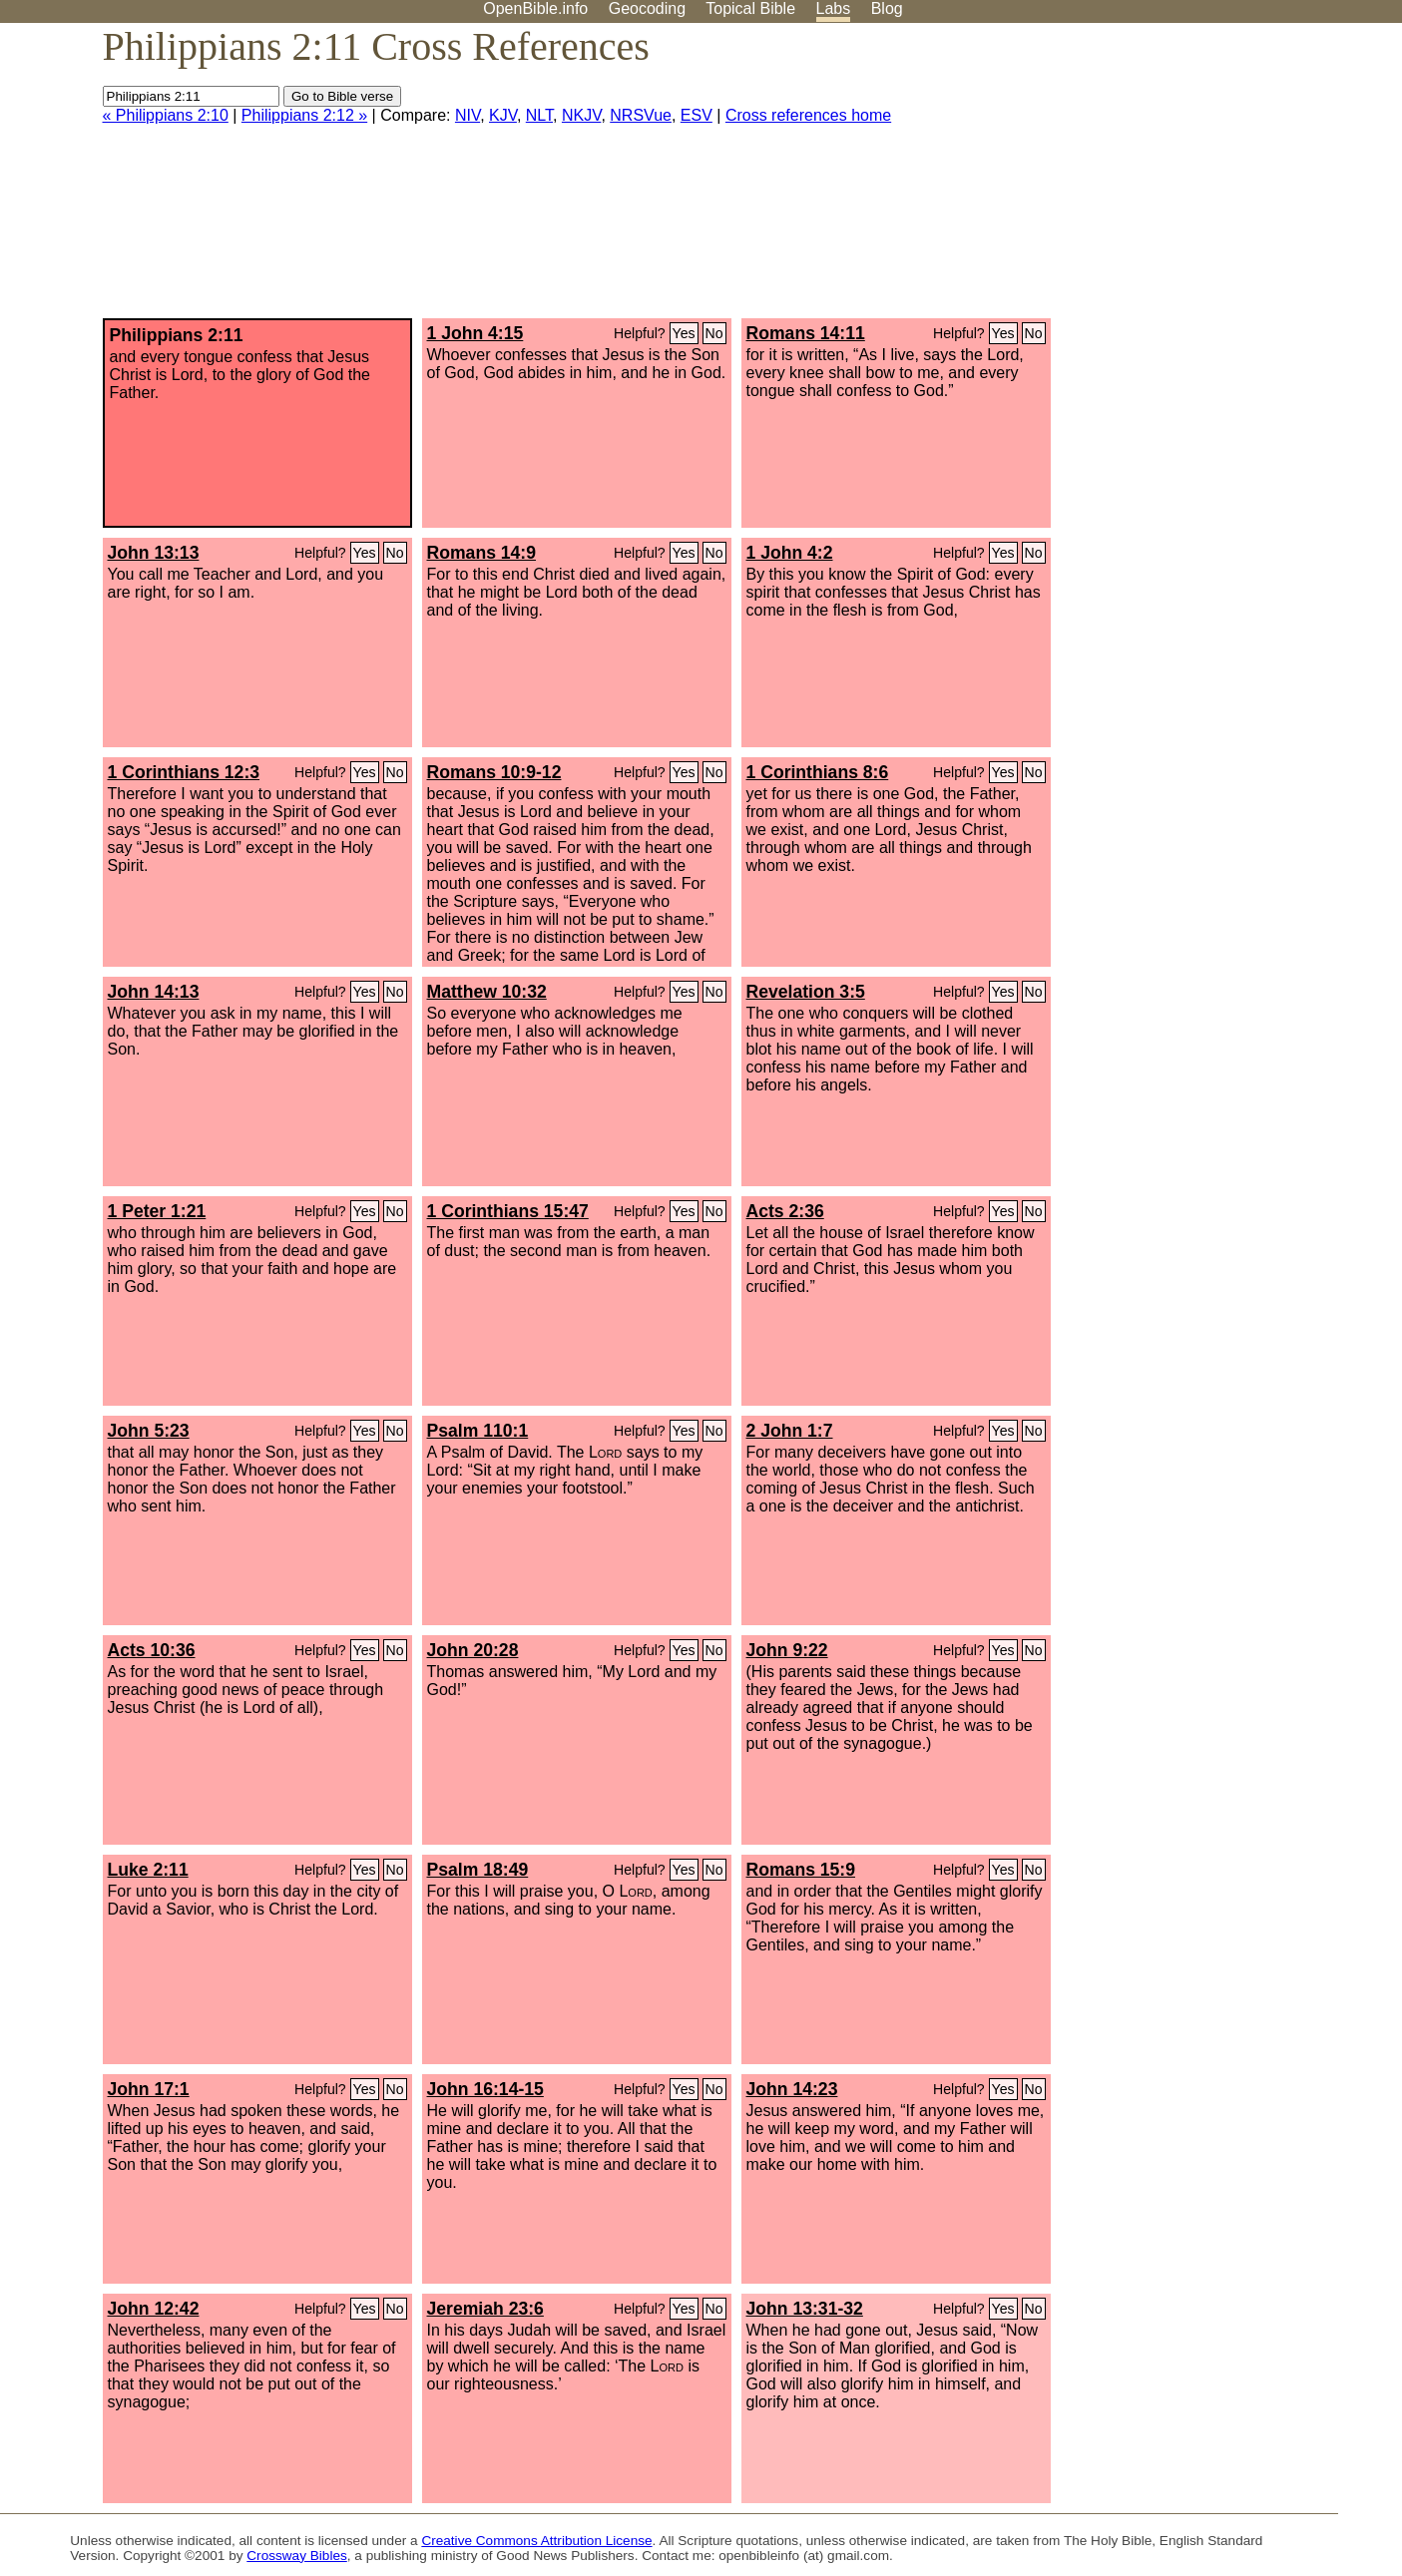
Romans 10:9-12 (494, 772)
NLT (539, 115)
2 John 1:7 (789, 1431)
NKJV (581, 115)
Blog (887, 8)
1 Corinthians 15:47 (508, 1211)
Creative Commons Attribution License (536, 2540)
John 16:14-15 (485, 2089)
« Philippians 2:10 (166, 115)
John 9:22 (787, 1650)
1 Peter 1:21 (157, 1211)
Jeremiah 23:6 (485, 2309)
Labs (833, 8)
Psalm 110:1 (478, 1431)
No (714, 333)
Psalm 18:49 (478, 1870)
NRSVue (641, 115)
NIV (467, 115)
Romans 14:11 (805, 333)
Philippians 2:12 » (304, 115)
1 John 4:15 (475, 333)
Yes (684, 333)
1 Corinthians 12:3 (184, 772)
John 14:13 (154, 992)
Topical (750, 8)
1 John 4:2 (789, 553)
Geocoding (647, 8)
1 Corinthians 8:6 (817, 772)
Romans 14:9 (482, 553)
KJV (503, 115)
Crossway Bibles (296, 2555)
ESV (696, 115)
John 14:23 (792, 2089)
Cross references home (808, 115)
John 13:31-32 (804, 2309)
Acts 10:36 (152, 1650)
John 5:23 (149, 1431)
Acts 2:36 (785, 1211)
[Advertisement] (1200, 178)
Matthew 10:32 (487, 992)
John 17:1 (149, 2089)
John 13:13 (154, 553)
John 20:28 (473, 1650)
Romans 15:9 (801, 1870)
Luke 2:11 (148, 1870)
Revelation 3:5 (805, 992)
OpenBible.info (535, 8)
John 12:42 (154, 2309)
